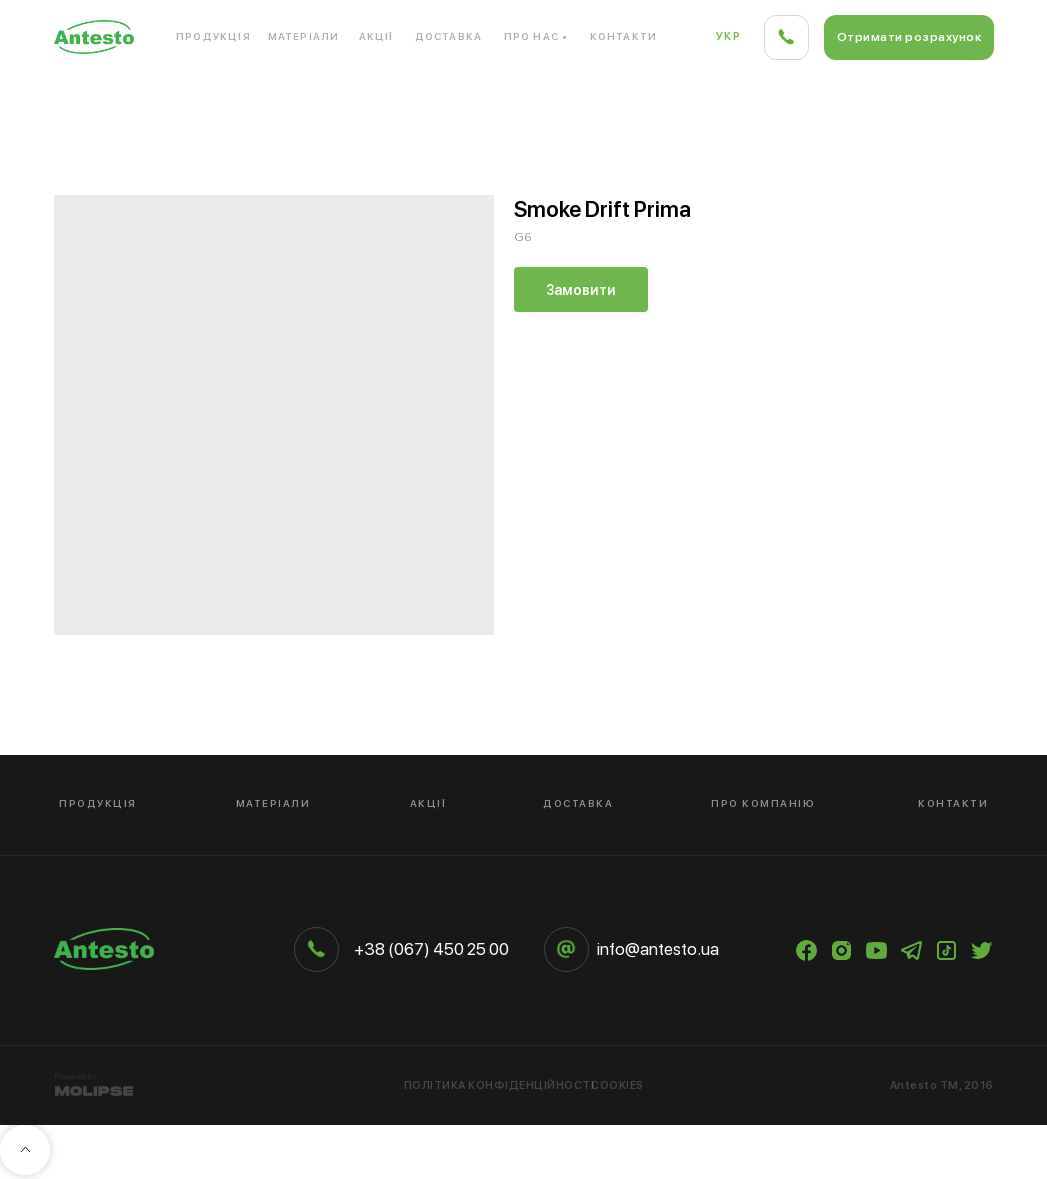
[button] (909, 37)
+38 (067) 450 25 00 (431, 949)
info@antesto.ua (658, 949)
